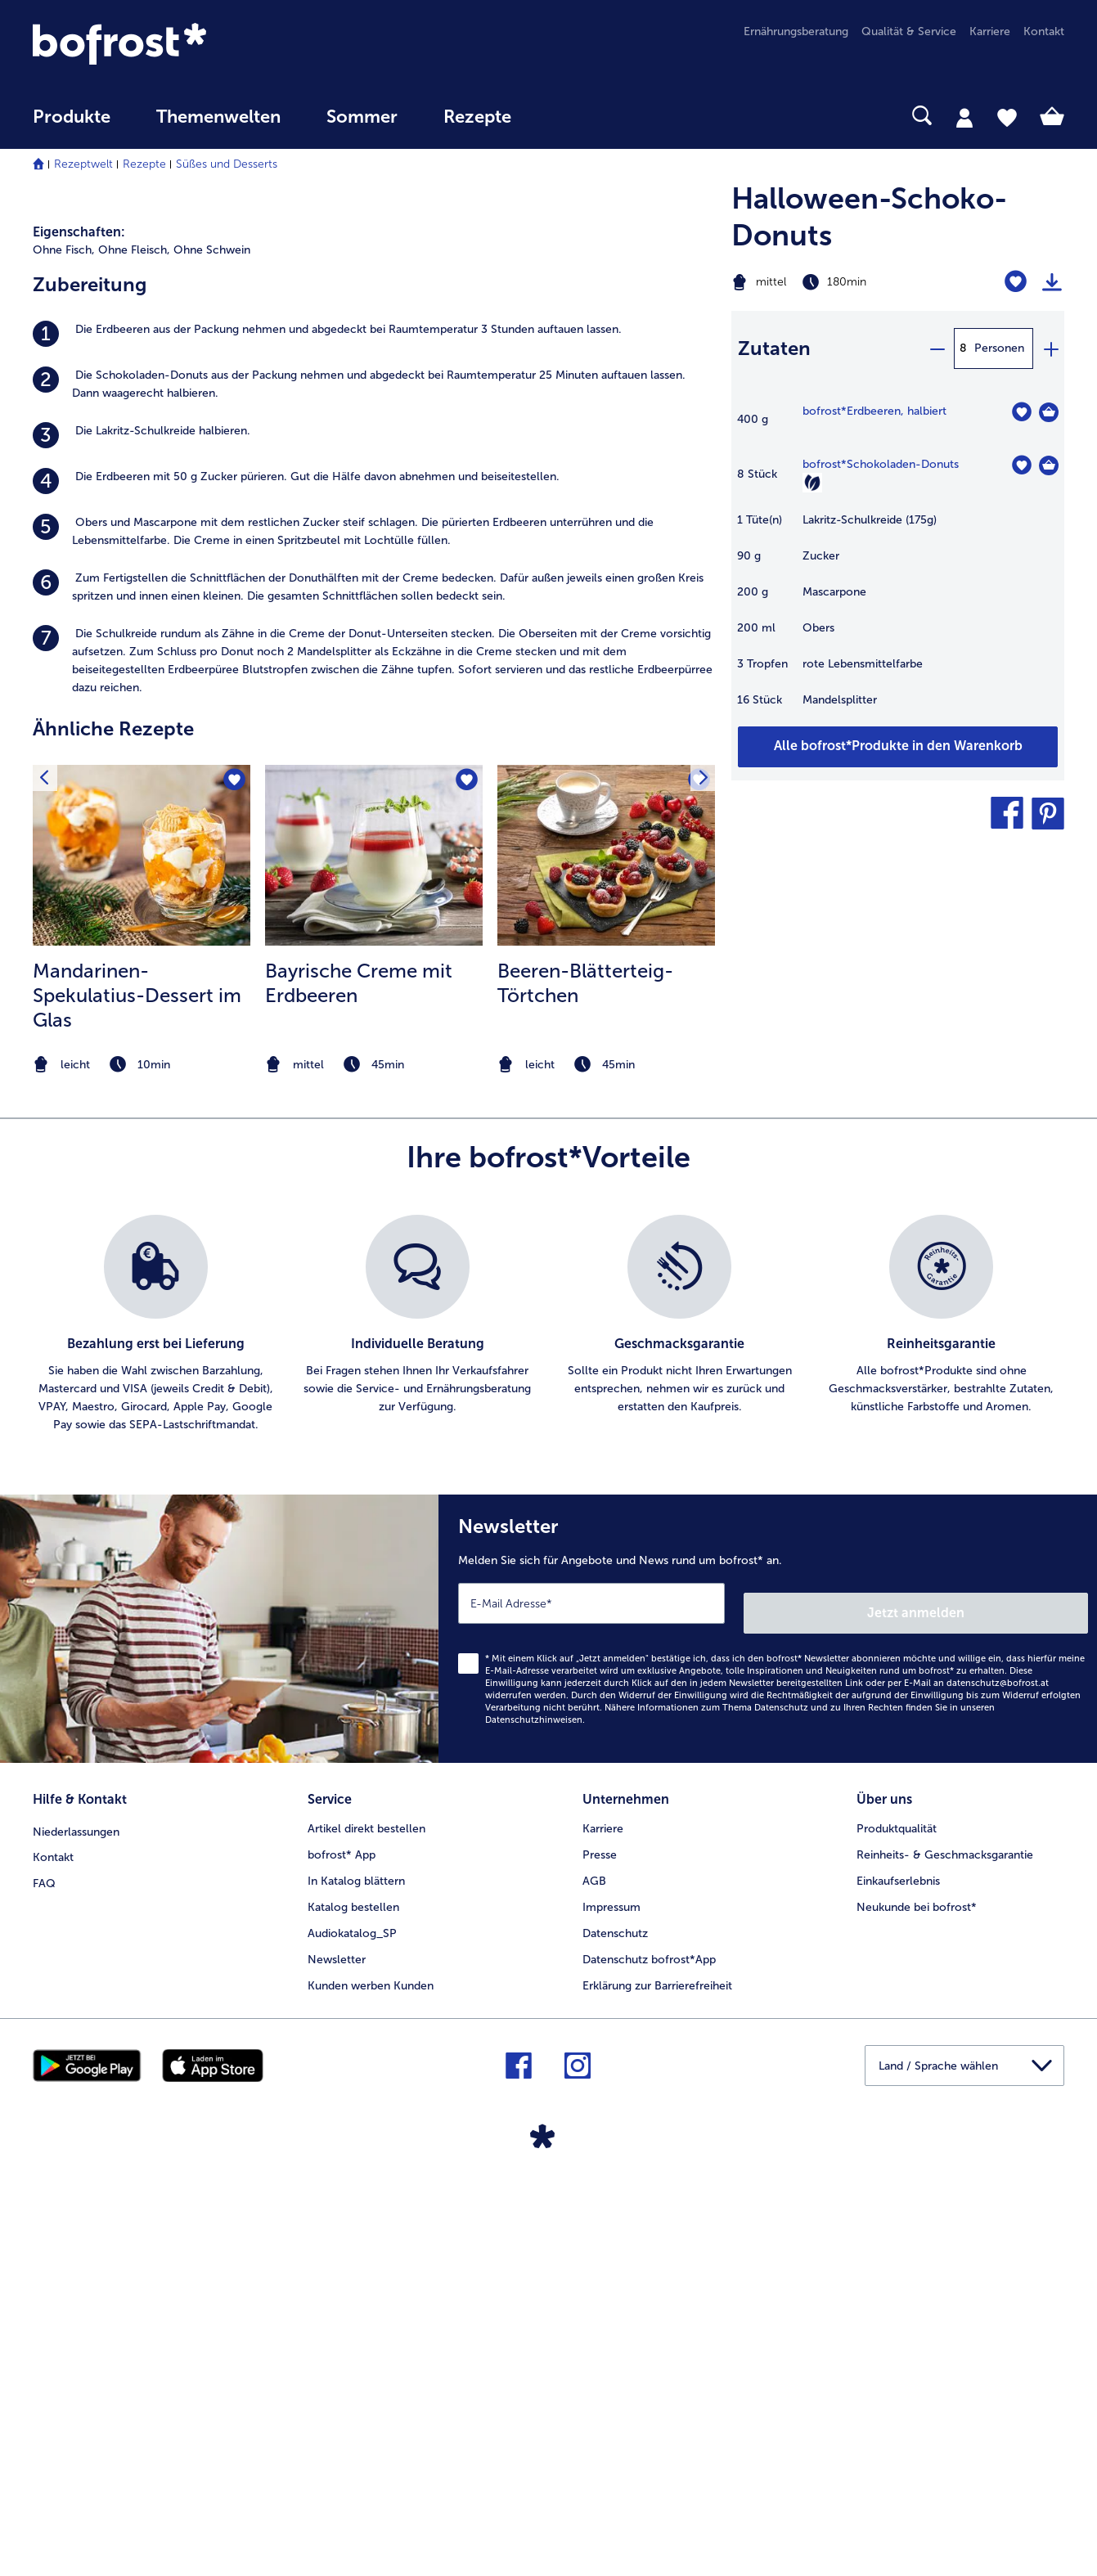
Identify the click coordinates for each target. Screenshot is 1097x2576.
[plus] (1050, 348)
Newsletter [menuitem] (337, 2354)
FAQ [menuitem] (44, 2275)
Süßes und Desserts (226, 164)
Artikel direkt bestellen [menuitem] (366, 2223)
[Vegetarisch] (812, 482)
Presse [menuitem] (599, 2249)
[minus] (936, 348)
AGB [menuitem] (594, 2275)
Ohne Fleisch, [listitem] (134, 659)
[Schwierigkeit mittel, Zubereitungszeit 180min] (839, 282)
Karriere (602, 2223)
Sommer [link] (362, 117)
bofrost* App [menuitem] (341, 2249)
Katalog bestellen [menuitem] (353, 2302)
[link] (187, 44)
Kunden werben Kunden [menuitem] (371, 2380)
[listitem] (374, 743)
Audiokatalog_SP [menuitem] (352, 2328)
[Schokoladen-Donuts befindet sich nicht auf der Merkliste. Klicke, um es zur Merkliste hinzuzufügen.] (1021, 465)
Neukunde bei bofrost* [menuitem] (916, 2302)
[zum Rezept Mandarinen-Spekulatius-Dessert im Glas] (141, 1264)
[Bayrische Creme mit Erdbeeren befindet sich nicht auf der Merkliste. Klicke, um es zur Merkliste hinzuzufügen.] (465, 1191)
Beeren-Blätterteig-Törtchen (585, 1392)
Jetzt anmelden (1018, 2012)
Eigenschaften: (79, 641)
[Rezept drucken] (1052, 282)
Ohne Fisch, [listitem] (64, 659)
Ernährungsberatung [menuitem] (796, 31)
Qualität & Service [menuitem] (908, 31)
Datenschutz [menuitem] (615, 2328)
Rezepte (144, 164)
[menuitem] (71, 125)
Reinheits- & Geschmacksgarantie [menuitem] (944, 2249)
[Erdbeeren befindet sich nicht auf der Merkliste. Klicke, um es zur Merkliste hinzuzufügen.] (1021, 411)
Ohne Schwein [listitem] (211, 659)
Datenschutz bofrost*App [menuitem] (649, 2354)
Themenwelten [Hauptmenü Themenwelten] (218, 117)
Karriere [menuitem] (989, 31)
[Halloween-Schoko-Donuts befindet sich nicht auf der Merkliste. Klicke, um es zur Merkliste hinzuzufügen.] (1016, 282)
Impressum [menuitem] (611, 2302)
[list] (548, 1733)
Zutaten (774, 348)
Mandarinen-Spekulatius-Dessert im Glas (137, 1404)
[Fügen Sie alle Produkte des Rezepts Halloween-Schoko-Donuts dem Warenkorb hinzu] (898, 746)
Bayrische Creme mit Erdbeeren (358, 1392)
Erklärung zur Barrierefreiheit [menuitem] (657, 2380)
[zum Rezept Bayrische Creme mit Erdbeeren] (374, 1264)
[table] (897, 564)
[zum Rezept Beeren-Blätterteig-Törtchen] (606, 1264)
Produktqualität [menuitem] (896, 2223)
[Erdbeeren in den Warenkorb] (1049, 412)
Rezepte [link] (477, 117)
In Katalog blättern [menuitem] (356, 2275)
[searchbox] (568, 115)
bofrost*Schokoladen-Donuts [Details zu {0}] (881, 464)
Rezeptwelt (83, 164)
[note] (141, 1473)
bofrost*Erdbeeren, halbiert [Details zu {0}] (874, 411)
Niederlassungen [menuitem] (76, 2223)
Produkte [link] (71, 117)
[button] (1007, 813)
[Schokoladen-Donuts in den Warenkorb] (1049, 465)
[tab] (964, 117)
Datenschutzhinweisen (533, 2119)
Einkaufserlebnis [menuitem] (898, 2275)
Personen (999, 348)
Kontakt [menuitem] (1043, 31)
